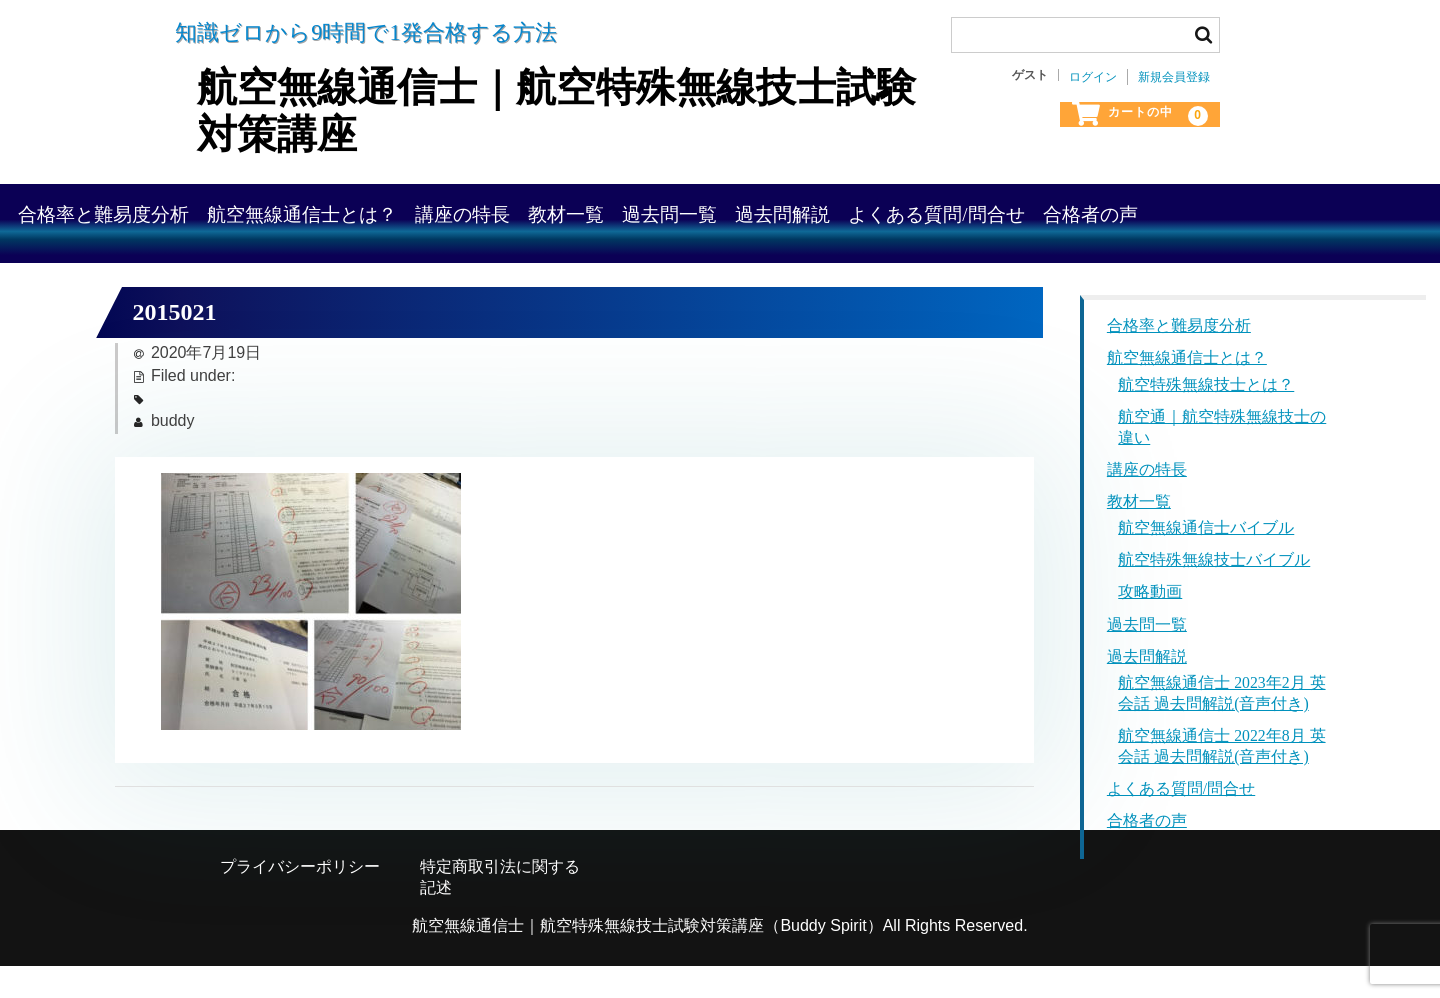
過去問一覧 (932, 209)
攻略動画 (1150, 625)
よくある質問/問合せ (1274, 209)
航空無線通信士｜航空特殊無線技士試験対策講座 (541, 108)
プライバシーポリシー (300, 899)
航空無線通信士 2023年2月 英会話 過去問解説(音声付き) (1222, 726)
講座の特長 (649, 209)
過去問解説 (1082, 209)
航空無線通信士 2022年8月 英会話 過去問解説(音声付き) (1222, 779)
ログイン (1093, 77)
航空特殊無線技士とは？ (1206, 416)
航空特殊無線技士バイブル (1214, 592)
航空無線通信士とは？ (451, 209)
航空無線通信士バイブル (1206, 560)
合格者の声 (175, 266)
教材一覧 (791, 209)
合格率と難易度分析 (214, 209)
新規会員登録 (1174, 77)
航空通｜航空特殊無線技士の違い (1222, 459)
